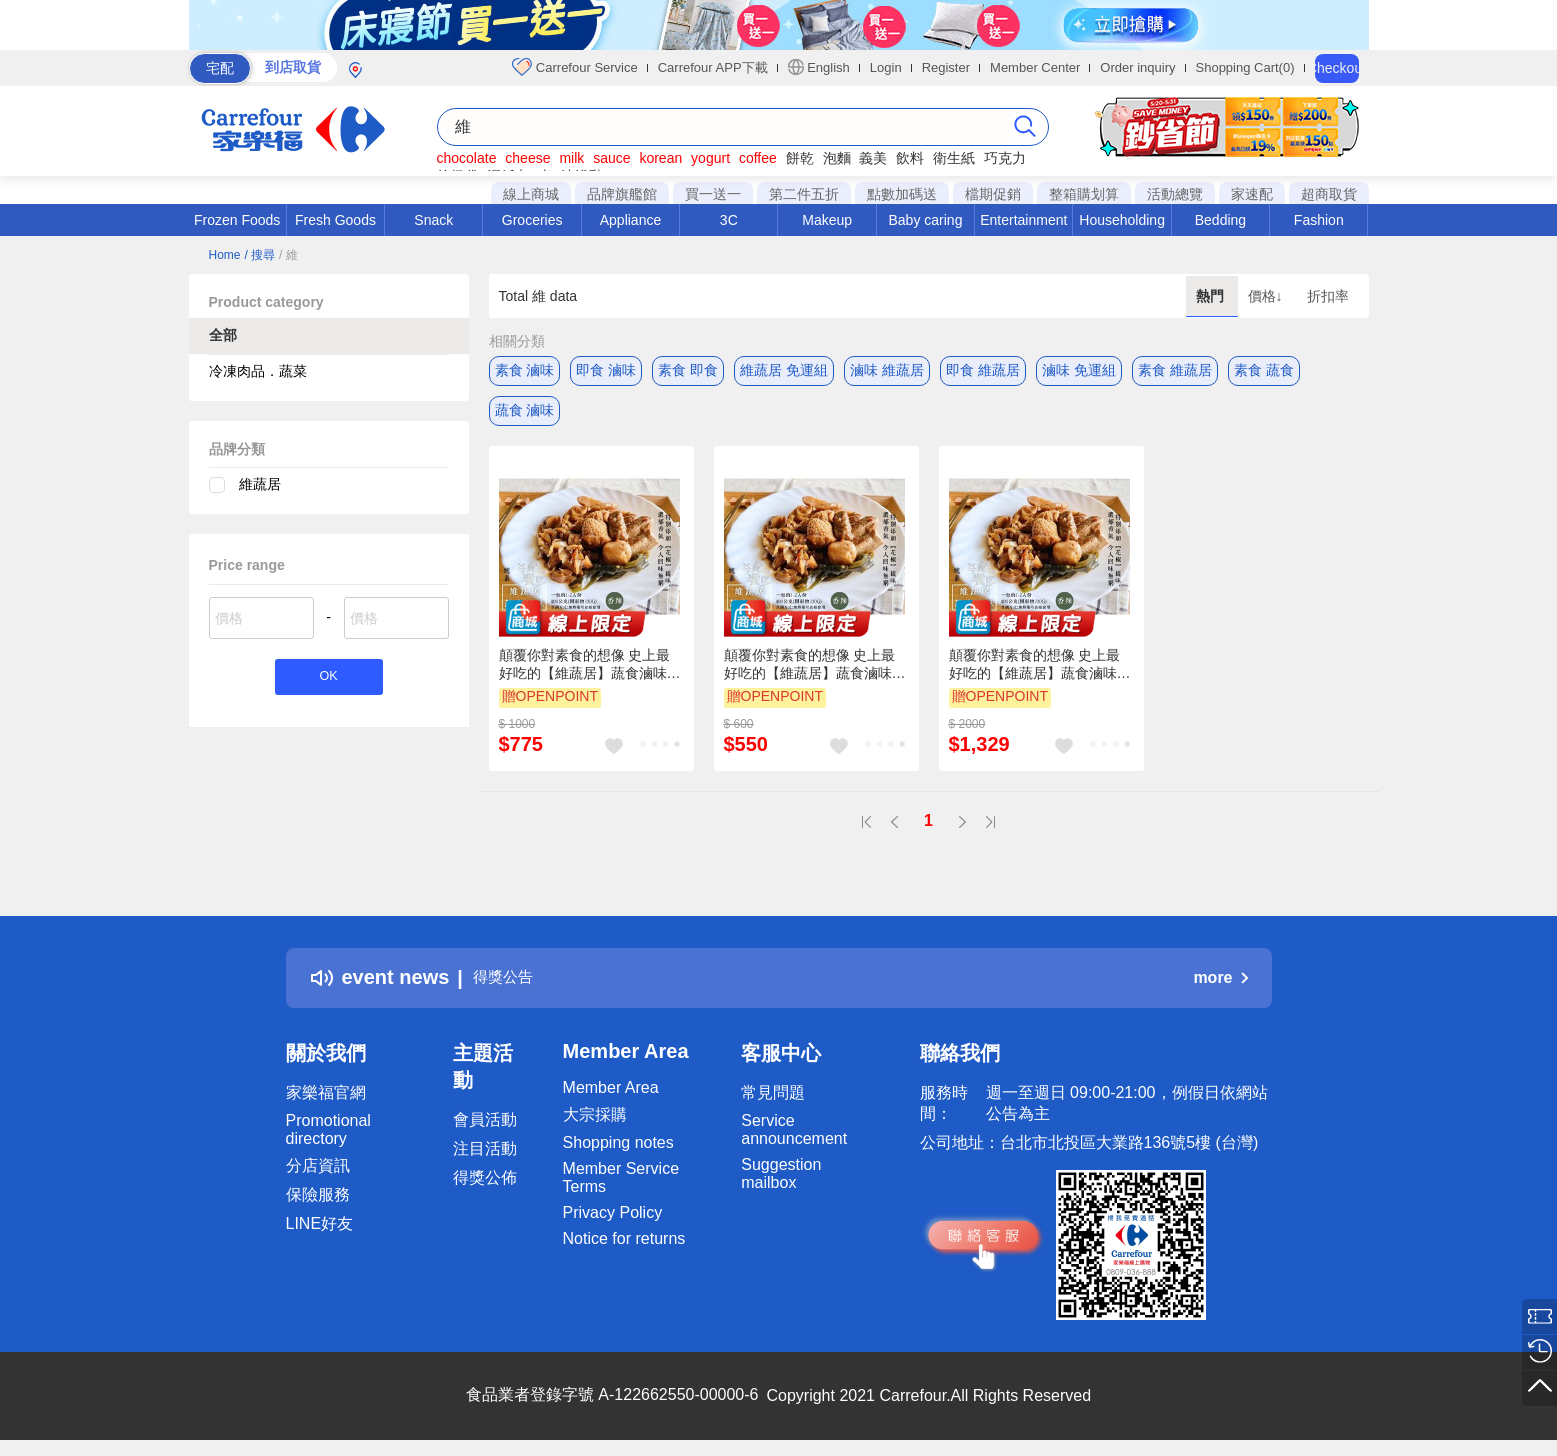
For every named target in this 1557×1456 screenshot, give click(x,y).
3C (729, 220)
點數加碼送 (902, 194)
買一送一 (713, 194)
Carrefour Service (574, 67)
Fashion (1319, 220)
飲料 (910, 158)
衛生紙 (954, 158)
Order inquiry (1137, 67)
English (819, 67)
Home (225, 255)
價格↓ (1267, 296)
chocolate (467, 158)
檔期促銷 (993, 194)
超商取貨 (1329, 194)
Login (886, 67)
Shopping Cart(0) (1245, 67)
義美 (873, 158)
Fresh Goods (335, 220)
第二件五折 (804, 194)
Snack (433, 220)
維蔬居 (260, 484)
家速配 (1252, 194)
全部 (223, 335)
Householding (1122, 220)
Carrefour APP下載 (713, 67)
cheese (527, 158)
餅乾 (800, 158)
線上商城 (531, 194)
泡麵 (837, 158)
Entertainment (1023, 220)
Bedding (1220, 220)
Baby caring (925, 220)
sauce (611, 158)
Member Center (1035, 67)
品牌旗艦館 (622, 194)
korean (660, 158)
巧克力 (1005, 158)
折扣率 (1328, 296)
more (1220, 977)
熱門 (1212, 296)
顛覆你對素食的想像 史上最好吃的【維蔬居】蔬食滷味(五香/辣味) (585, 665)
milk (571, 158)
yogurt (710, 158)
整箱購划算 (1084, 194)
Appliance (631, 220)
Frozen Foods (237, 220)
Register (946, 67)
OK (328, 679)
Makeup (827, 220)
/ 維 (288, 255)
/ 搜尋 (259, 255)
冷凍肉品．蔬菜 (258, 371)
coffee (758, 158)
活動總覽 (1175, 194)
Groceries (532, 220)
